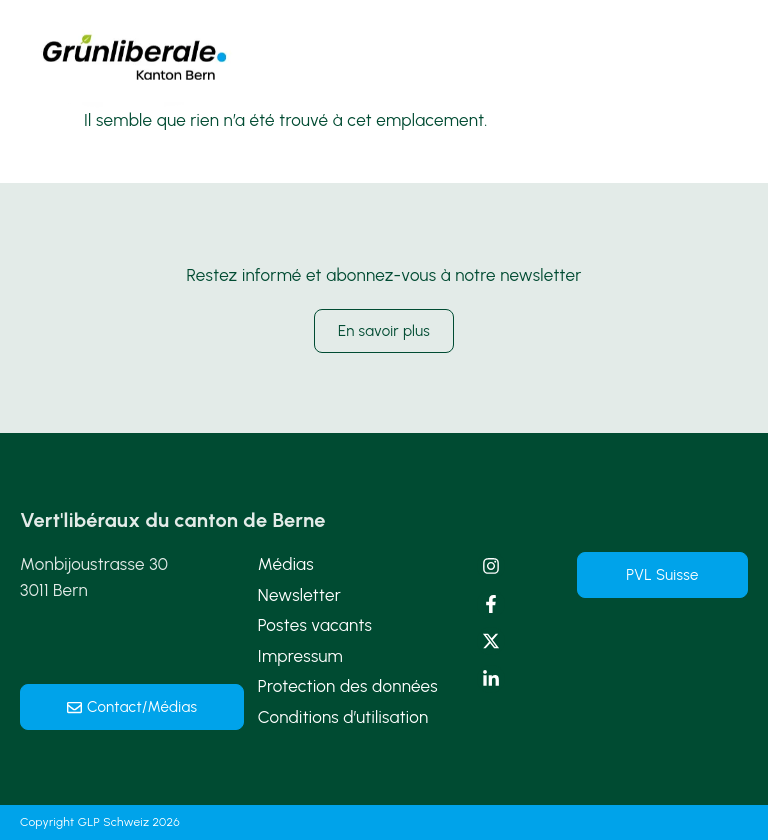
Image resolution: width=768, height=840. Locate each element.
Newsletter (299, 595)
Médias (286, 564)
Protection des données (348, 686)
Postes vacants (315, 625)
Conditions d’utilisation (343, 717)
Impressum (300, 656)
